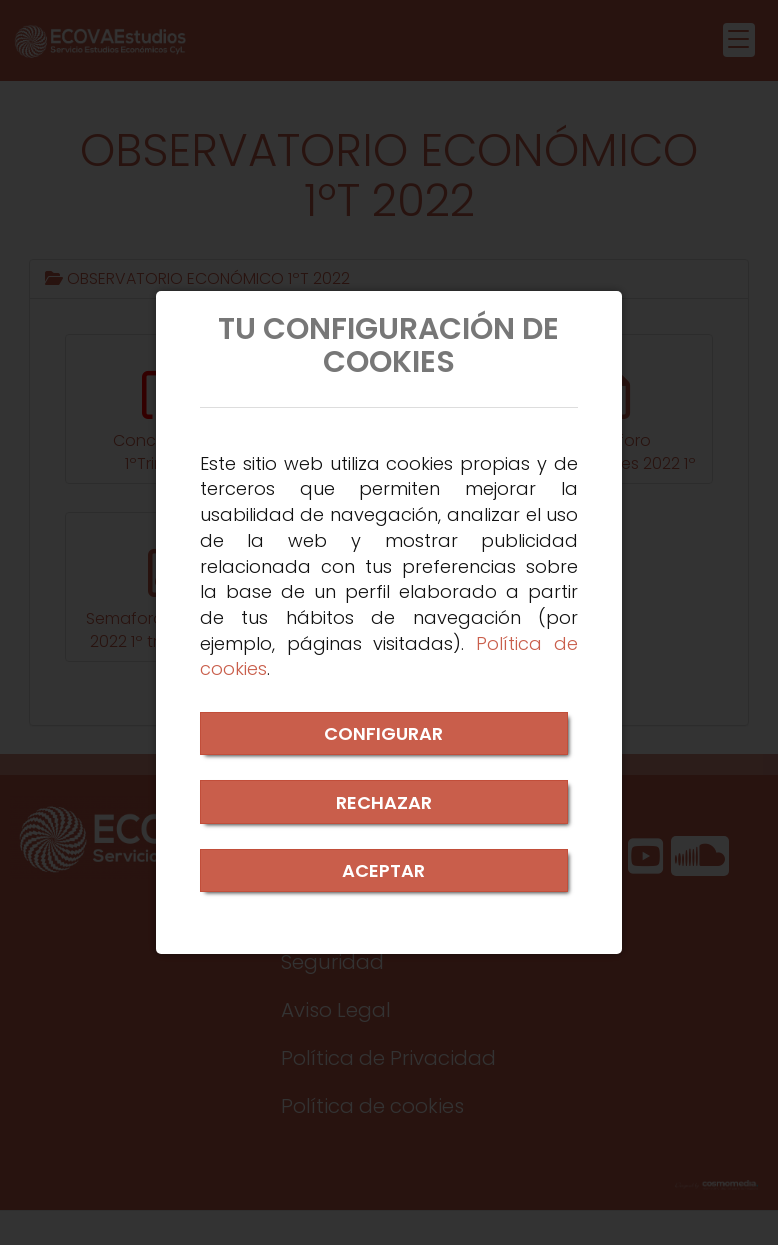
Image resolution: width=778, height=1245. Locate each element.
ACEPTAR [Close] (383, 870)
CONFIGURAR (383, 733)
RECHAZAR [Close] (384, 802)
